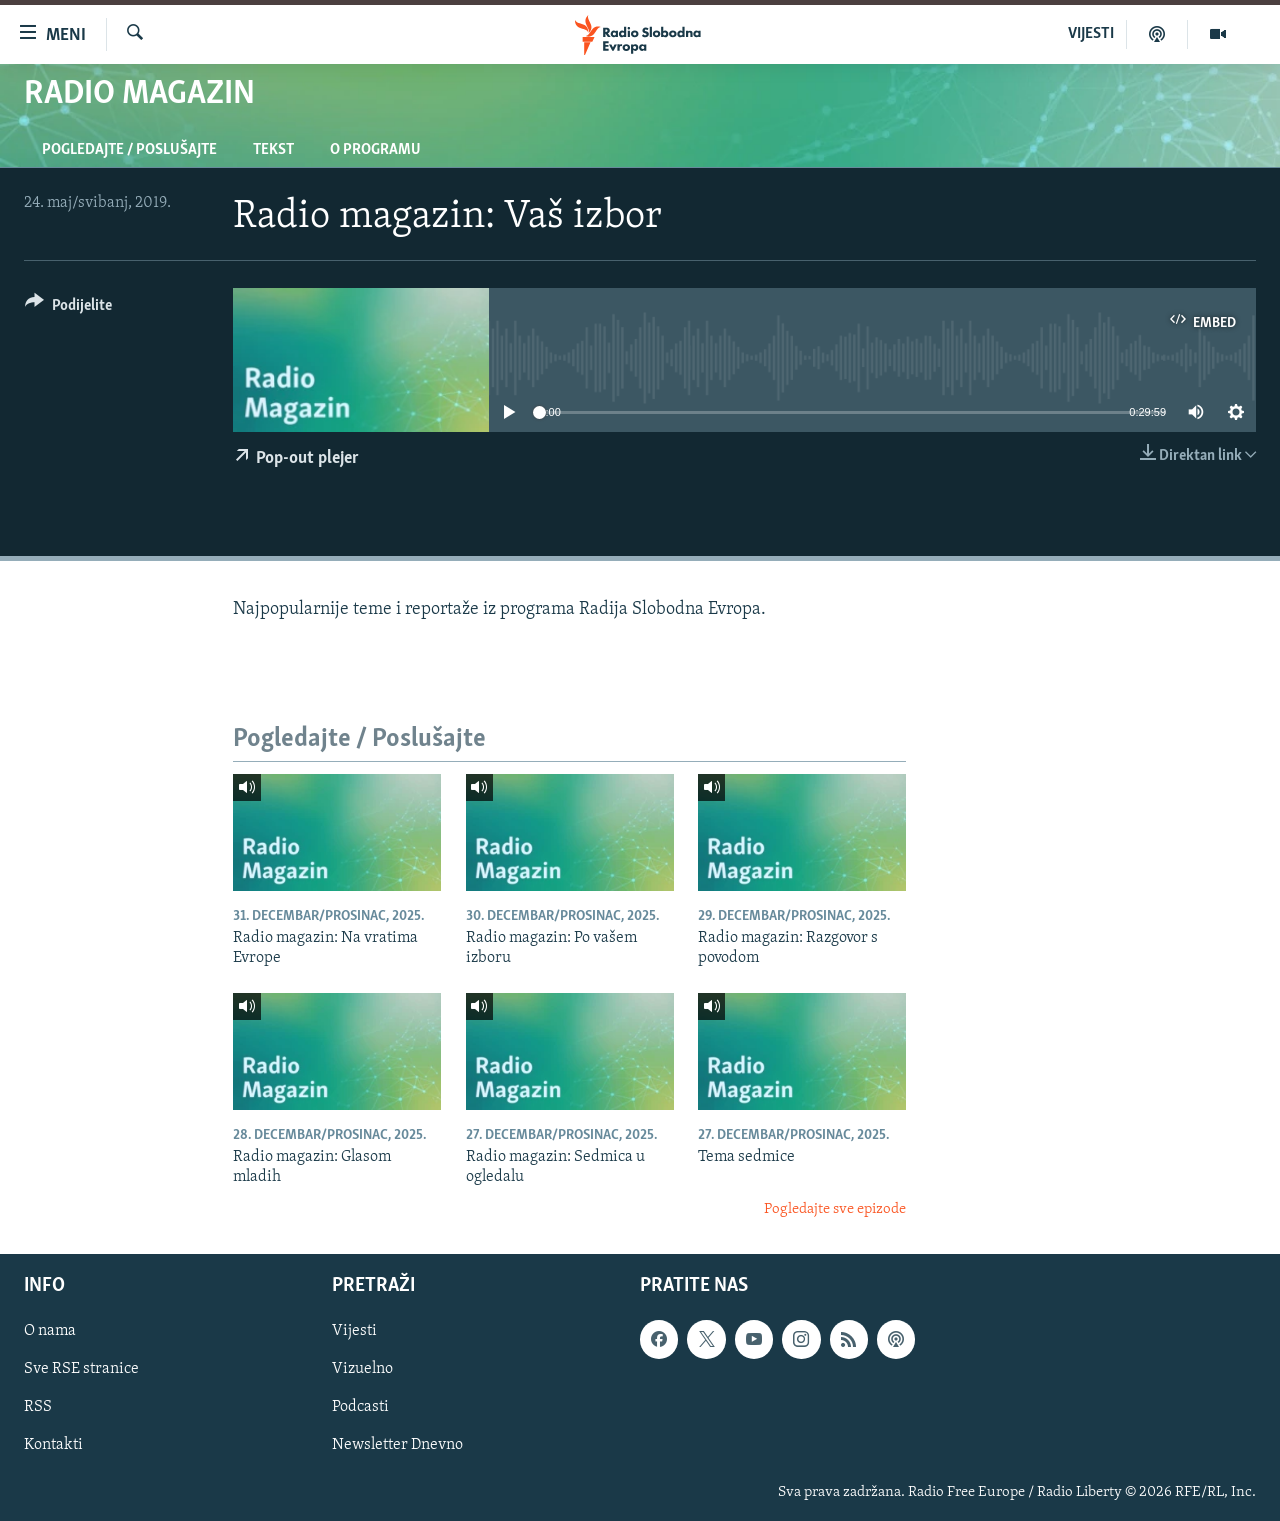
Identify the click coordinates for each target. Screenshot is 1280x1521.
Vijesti (354, 1332)
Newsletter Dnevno (397, 1446)
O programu (375, 150)
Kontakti (53, 1446)
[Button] (68, 308)
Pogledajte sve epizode (835, 1209)
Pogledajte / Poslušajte (129, 150)
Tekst (273, 150)
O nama (50, 1332)
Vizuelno (362, 1370)
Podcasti (360, 1408)
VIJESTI (1091, 34)
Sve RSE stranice (81, 1370)
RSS (38, 1408)
